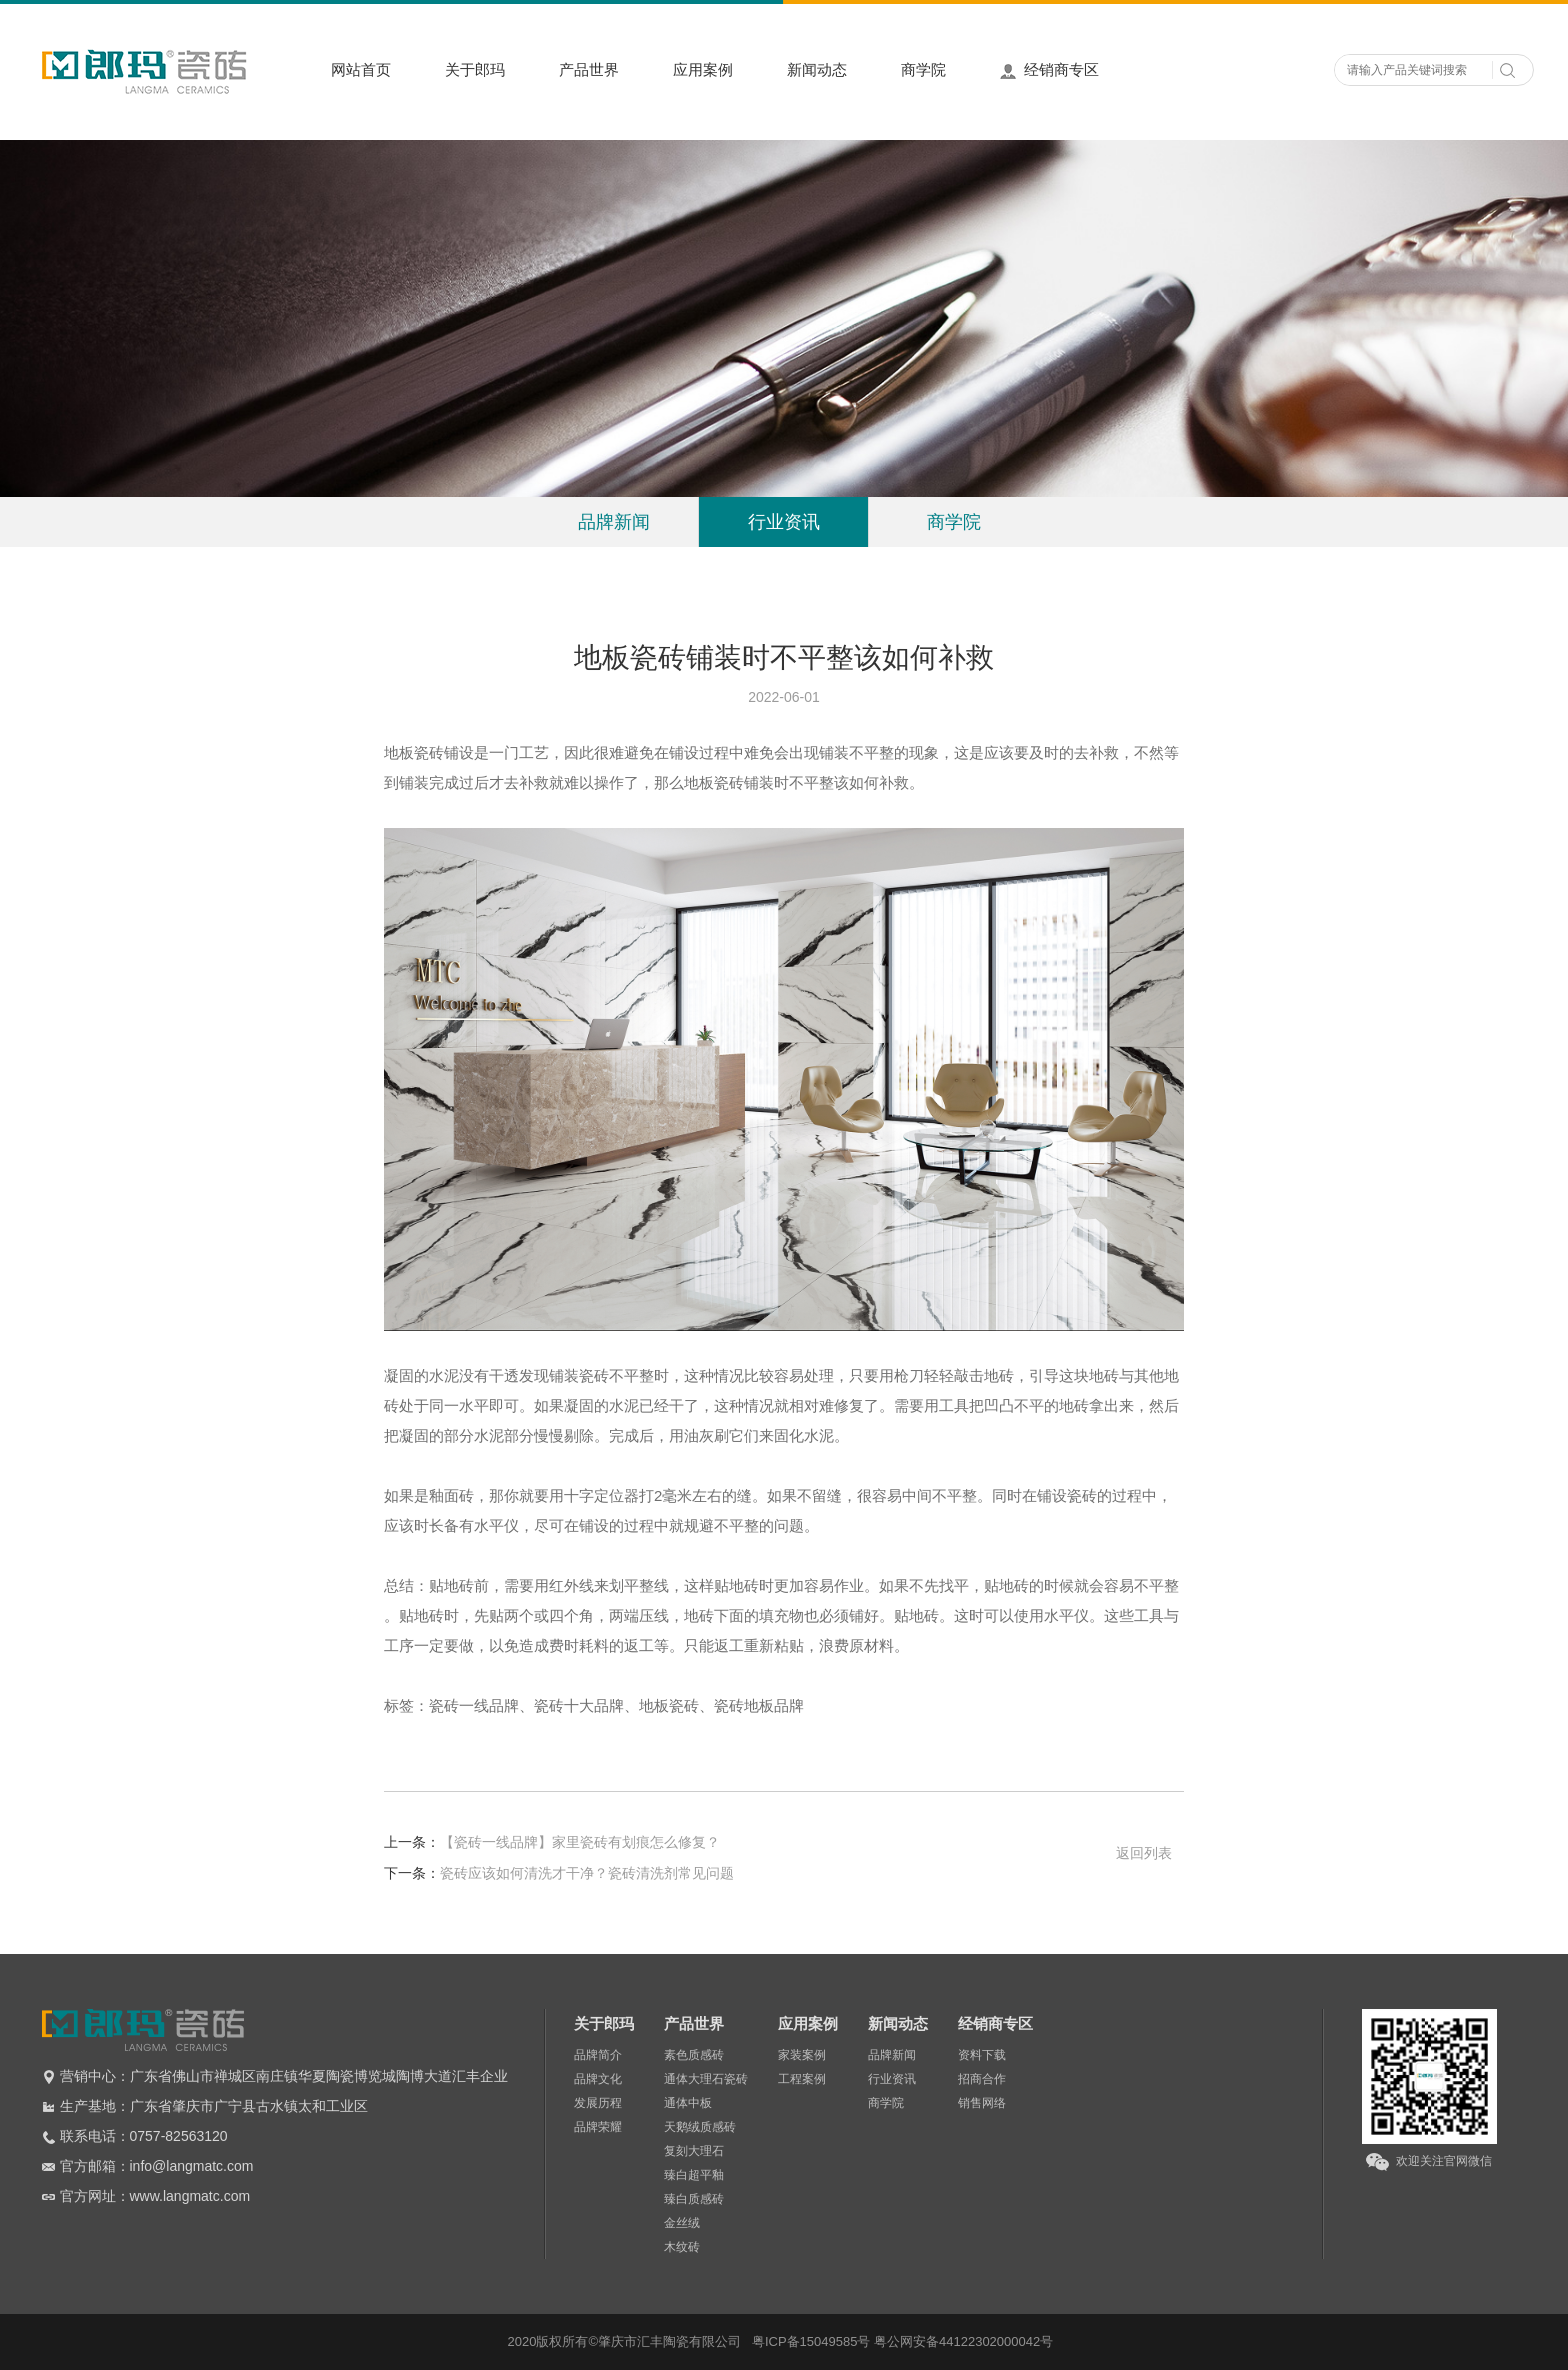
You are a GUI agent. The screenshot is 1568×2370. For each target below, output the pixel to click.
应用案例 (703, 69)
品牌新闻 (614, 522)
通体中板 (688, 2103)
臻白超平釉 (694, 2175)
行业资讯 (784, 522)
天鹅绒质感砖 (700, 2127)
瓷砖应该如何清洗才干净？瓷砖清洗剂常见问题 (559, 1873)
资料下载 (982, 2055)
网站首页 (361, 69)
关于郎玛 (475, 69)
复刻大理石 (694, 2151)
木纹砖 (682, 2247)
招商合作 (982, 2079)
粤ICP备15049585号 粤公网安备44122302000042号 (902, 2341)
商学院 (923, 69)
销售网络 (982, 2103)
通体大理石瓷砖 (706, 2079)
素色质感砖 (694, 2055)
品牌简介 (598, 2055)
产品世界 (589, 69)
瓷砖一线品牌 (474, 1705)
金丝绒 (682, 2223)
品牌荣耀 (598, 2127)
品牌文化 (598, 2079)
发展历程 (598, 2103)
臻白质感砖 (694, 2199)
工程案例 (802, 2079)
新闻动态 (817, 69)
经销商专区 (1049, 70)
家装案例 (802, 2055)
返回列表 (1144, 1853)
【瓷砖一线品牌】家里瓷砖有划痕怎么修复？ (552, 1842)
